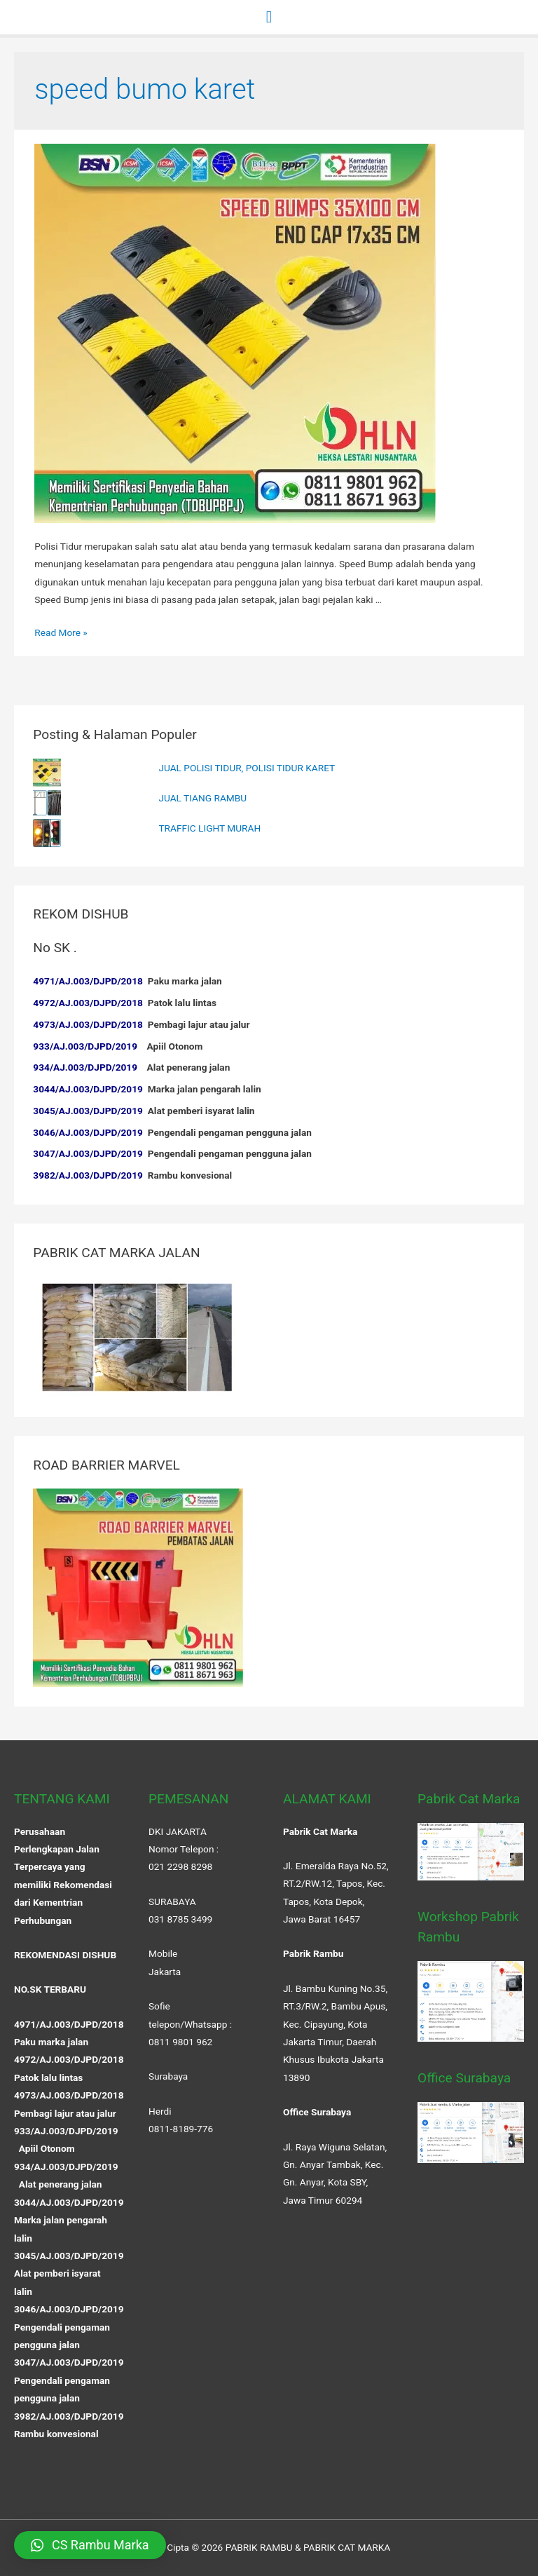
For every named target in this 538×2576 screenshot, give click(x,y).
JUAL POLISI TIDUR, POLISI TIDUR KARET (246, 767)
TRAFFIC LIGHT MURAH (209, 828)
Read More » (61, 632)
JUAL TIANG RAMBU (202, 798)
